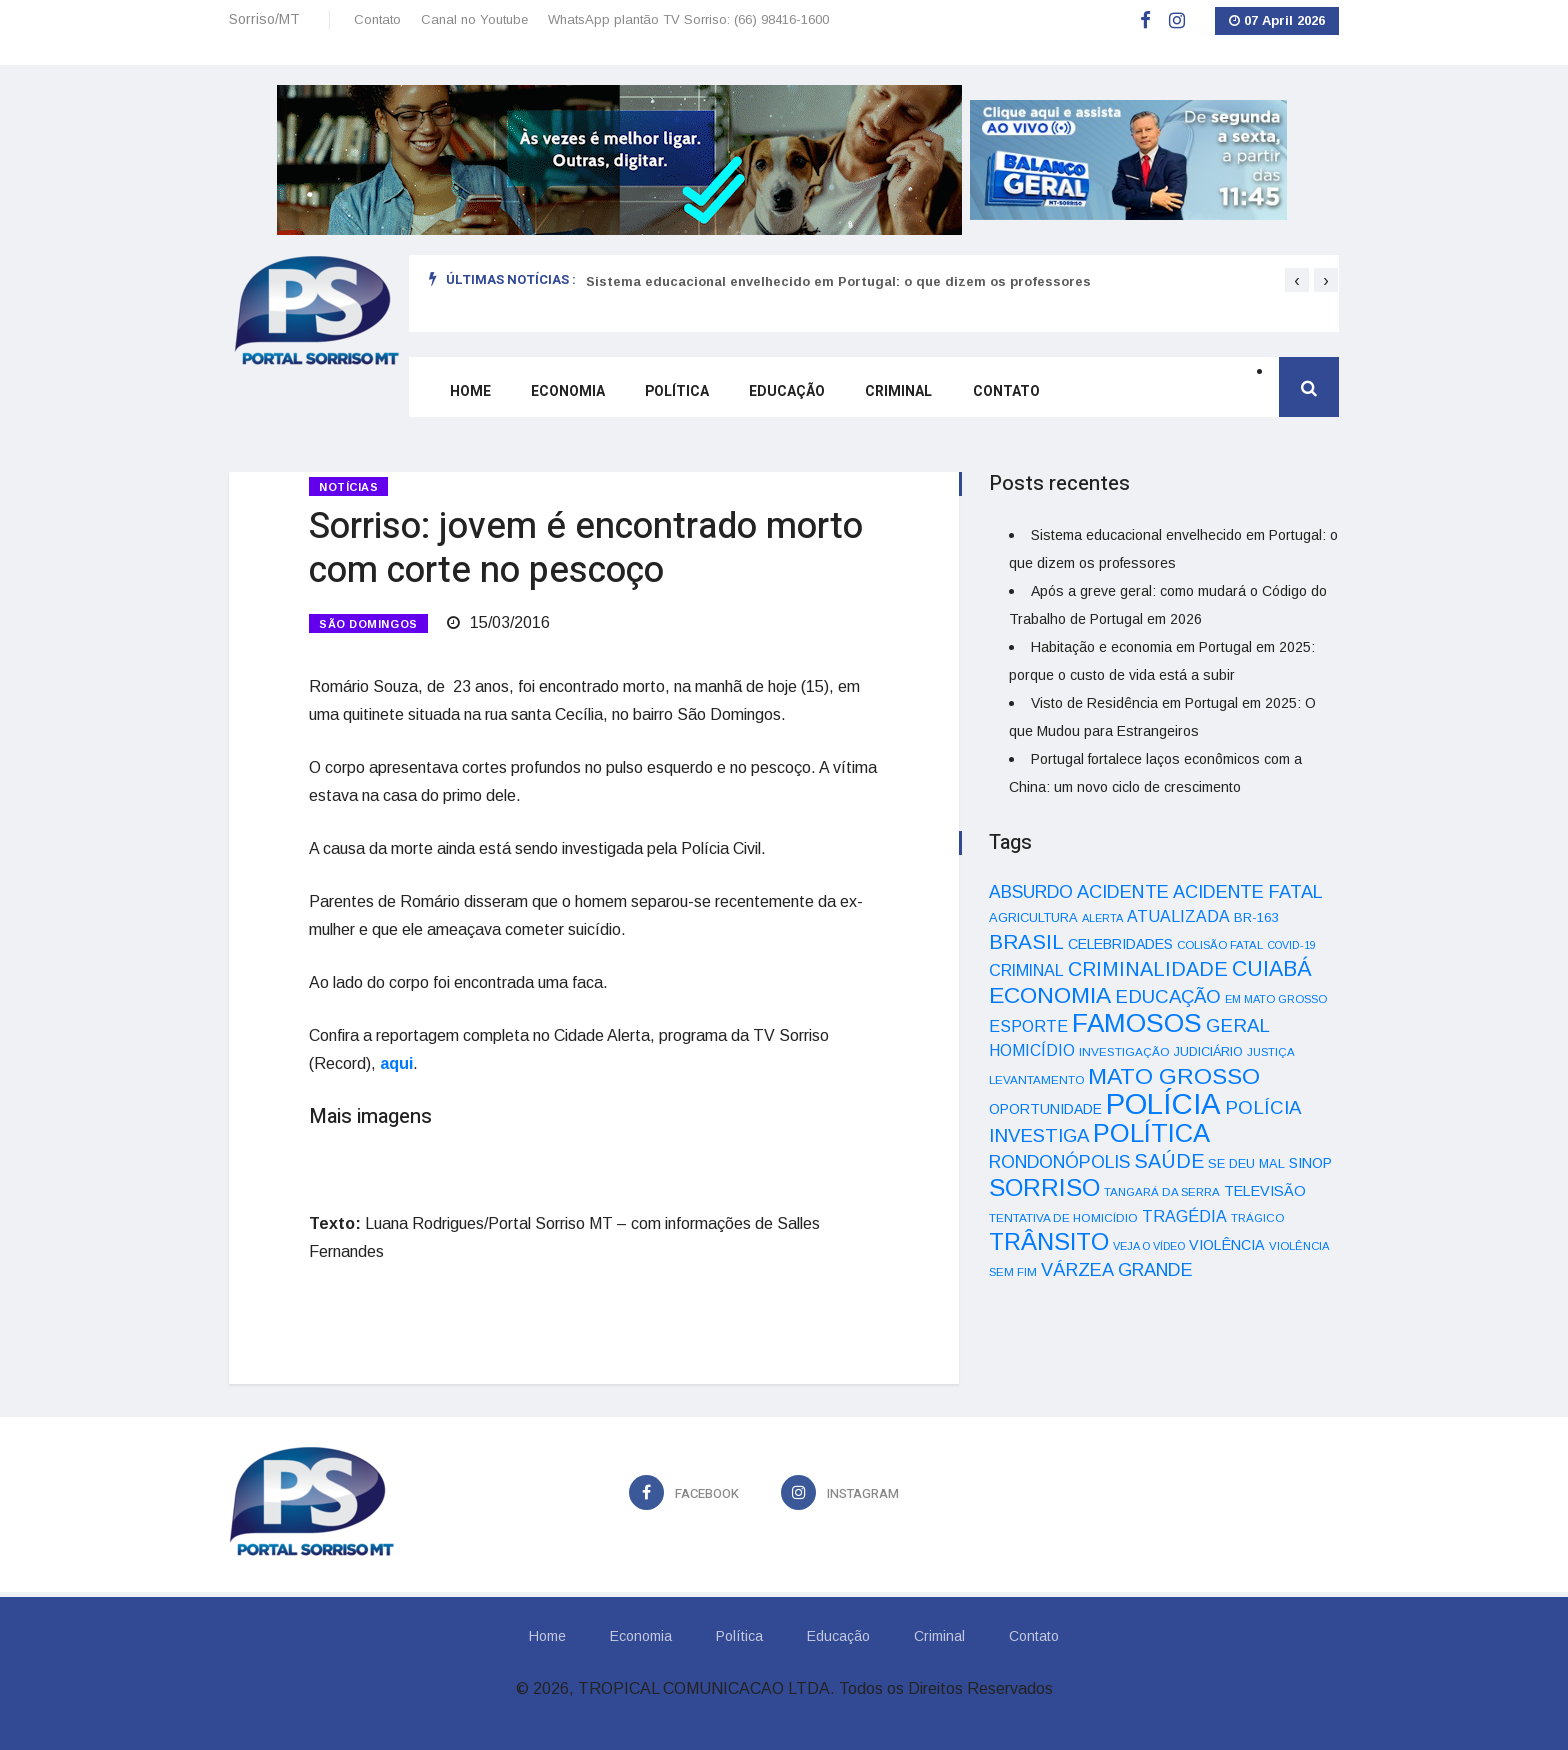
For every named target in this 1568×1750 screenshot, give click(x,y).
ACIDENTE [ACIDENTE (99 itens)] (1123, 891)
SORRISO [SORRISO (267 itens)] (1044, 1187)
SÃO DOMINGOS (368, 622)
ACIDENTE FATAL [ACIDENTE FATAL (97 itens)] (1248, 892)
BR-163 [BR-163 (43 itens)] (1256, 917)
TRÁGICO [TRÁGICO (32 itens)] (1257, 1218)
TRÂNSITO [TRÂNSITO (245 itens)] (1049, 1241)
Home (469, 392)
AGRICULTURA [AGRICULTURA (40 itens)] (1033, 917)
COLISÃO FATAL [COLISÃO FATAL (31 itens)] (1220, 945)
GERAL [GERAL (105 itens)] (1238, 1025)
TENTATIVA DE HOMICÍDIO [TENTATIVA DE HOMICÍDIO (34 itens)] (1063, 1217)
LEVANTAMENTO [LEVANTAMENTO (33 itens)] (1036, 1079)
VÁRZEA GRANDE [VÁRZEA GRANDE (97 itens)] (1117, 1270)
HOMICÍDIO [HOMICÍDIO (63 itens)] (1032, 1050)
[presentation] (1297, 280)
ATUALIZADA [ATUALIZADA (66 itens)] (1178, 916)
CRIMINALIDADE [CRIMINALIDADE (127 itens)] (1148, 969)
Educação (786, 392)
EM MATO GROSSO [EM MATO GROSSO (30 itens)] (1276, 999)
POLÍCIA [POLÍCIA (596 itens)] (1163, 1103)
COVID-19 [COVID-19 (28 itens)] (1291, 945)
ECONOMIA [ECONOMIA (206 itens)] (1050, 995)
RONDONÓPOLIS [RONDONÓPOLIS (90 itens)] (1059, 1162)
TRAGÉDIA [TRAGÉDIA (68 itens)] (1184, 1216)
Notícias (348, 487)
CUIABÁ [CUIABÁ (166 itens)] (1272, 969)
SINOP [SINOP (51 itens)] (1310, 1163)
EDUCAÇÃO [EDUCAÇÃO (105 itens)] (1168, 996)
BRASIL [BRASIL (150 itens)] (1026, 941)
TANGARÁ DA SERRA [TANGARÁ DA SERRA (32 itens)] (1162, 1192)
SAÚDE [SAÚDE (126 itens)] (1169, 1161)
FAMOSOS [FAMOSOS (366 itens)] (1137, 1023)
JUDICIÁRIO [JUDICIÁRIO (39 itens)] (1208, 1052)
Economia (567, 392)
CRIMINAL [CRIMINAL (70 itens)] (1026, 970)
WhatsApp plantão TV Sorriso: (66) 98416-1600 (688, 19)
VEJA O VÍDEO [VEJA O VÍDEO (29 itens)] (1149, 1246)
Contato (377, 19)
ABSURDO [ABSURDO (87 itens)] (1031, 892)
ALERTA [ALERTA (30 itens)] (1102, 918)
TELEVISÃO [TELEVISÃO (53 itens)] (1265, 1191)
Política (676, 392)
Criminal (897, 392)
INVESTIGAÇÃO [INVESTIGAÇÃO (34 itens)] (1124, 1051)
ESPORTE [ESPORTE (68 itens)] (1028, 1026)
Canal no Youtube (474, 19)
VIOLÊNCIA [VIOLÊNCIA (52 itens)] (1227, 1245)
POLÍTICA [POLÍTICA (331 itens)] (1151, 1133)
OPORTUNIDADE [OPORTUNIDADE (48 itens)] (1045, 1109)
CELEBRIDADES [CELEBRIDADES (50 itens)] (1120, 944)
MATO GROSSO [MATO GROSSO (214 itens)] (1174, 1076)
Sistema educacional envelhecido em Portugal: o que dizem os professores (838, 281)
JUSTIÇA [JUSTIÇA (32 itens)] (1271, 1052)
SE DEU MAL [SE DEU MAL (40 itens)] (1246, 1163)
